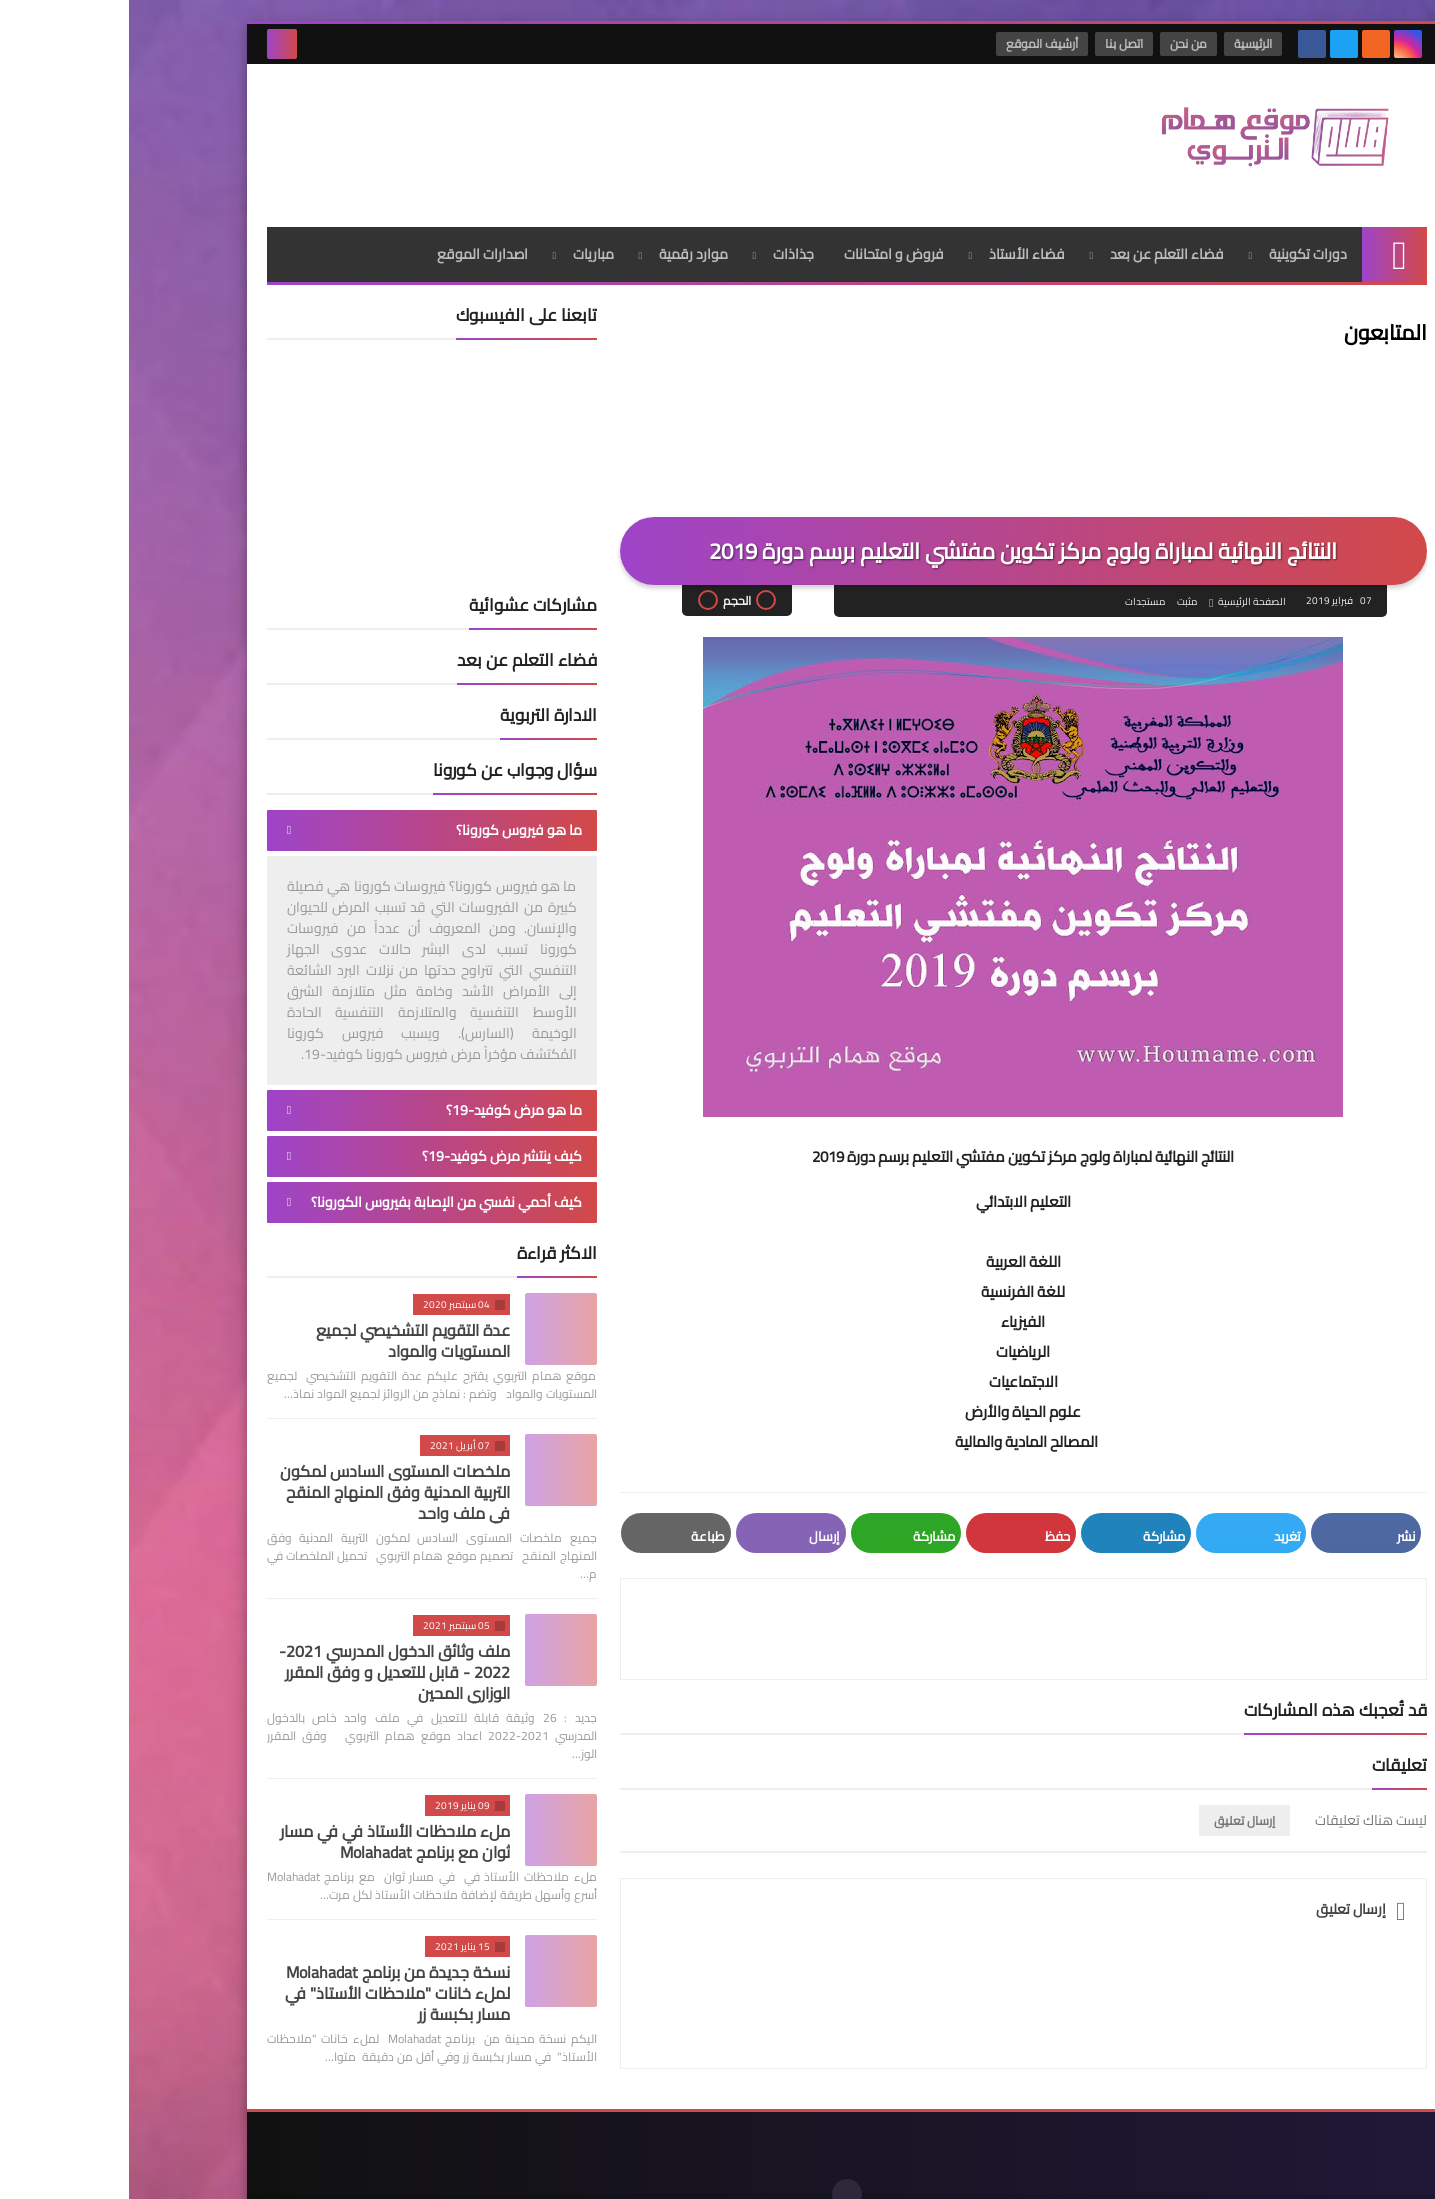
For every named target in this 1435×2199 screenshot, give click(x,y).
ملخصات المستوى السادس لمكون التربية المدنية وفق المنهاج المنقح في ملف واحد (266, 1473)
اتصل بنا (997, 43)
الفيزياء (894, 1303)
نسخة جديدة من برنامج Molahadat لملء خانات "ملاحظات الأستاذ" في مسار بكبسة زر (268, 1974)
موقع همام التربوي (1079, 2167)
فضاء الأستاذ (898, 235)
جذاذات (664, 235)
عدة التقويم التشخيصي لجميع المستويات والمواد (284, 1321)
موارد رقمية (564, 235)
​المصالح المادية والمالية (897, 1423)
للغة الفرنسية (894, 1273)
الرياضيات (894, 1333)
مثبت (1057, 583)
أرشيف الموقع (915, 43)
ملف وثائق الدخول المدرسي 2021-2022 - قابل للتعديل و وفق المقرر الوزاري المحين (265, 1653)
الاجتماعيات (894, 1363)
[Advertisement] (502, 129)
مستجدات (1015, 583)
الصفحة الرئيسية (1122, 583)
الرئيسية (1126, 43)
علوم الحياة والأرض (894, 1393)
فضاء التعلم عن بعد (1038, 235)
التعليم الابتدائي (894, 1183)
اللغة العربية (894, 1243)
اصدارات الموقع (353, 235)
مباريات (464, 235)
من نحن (1061, 43)
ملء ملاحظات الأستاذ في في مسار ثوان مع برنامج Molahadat (266, 1822)
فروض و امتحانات (765, 235)
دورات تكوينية (1179, 235)
